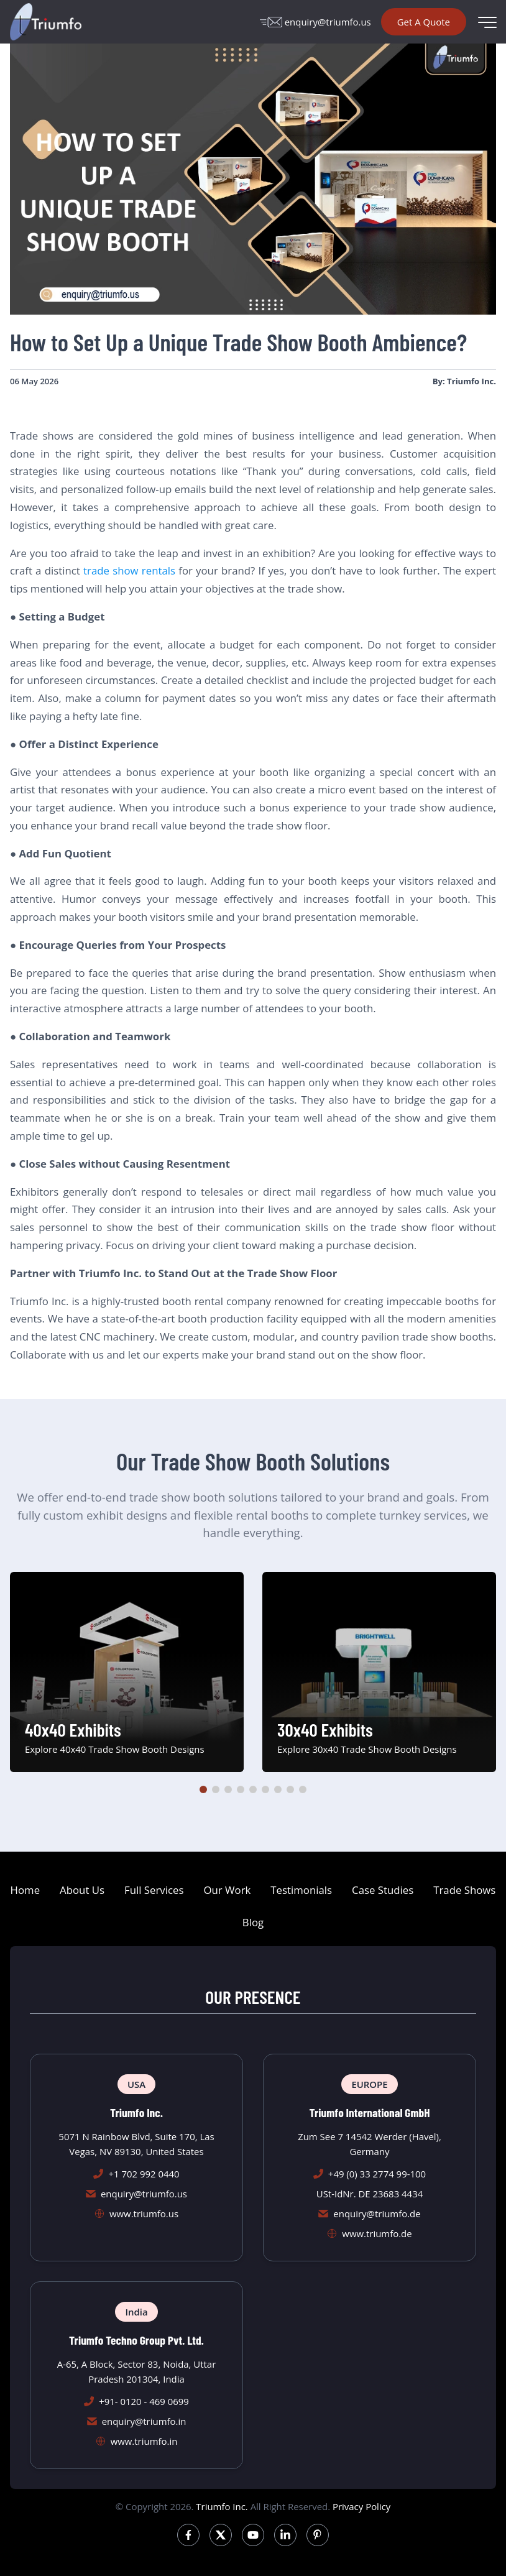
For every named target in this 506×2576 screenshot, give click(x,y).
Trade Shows (464, 1890)
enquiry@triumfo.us (315, 22)
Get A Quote (423, 22)
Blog (253, 1922)
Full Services (153, 1890)
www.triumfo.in (144, 2441)
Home (25, 1890)
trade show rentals (129, 570)
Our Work (227, 1890)
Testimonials (301, 1890)
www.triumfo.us (143, 2213)
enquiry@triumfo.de (376, 2213)
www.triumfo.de (377, 2233)
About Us (82, 1890)
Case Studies (382, 1890)
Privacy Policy (361, 2506)
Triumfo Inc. (221, 2506)
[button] (203, 1789)
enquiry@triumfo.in (144, 2421)
